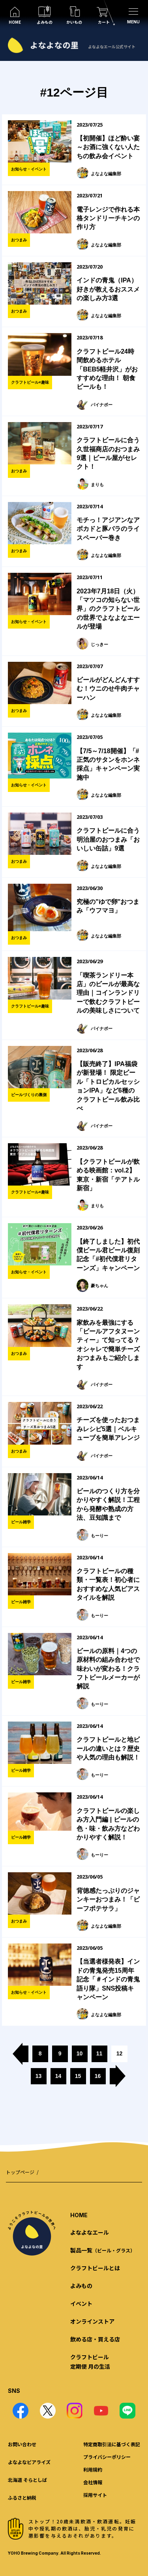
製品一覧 (102, 2250)
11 (99, 2053)
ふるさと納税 (22, 2497)
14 (58, 2076)
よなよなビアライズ (29, 2462)
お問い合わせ (22, 2444)
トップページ (20, 2172)
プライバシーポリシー (107, 2456)
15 (78, 2076)
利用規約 (92, 2469)
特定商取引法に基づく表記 (111, 2444)
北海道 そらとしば (27, 2479)
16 (98, 2076)
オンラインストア (92, 2321)
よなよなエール (89, 2232)
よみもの (81, 2286)
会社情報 (92, 2482)
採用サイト (95, 2494)
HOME (79, 2215)
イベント (81, 2303)
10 (80, 2053)
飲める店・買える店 (95, 2339)
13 (39, 2076)
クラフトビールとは (95, 2268)
